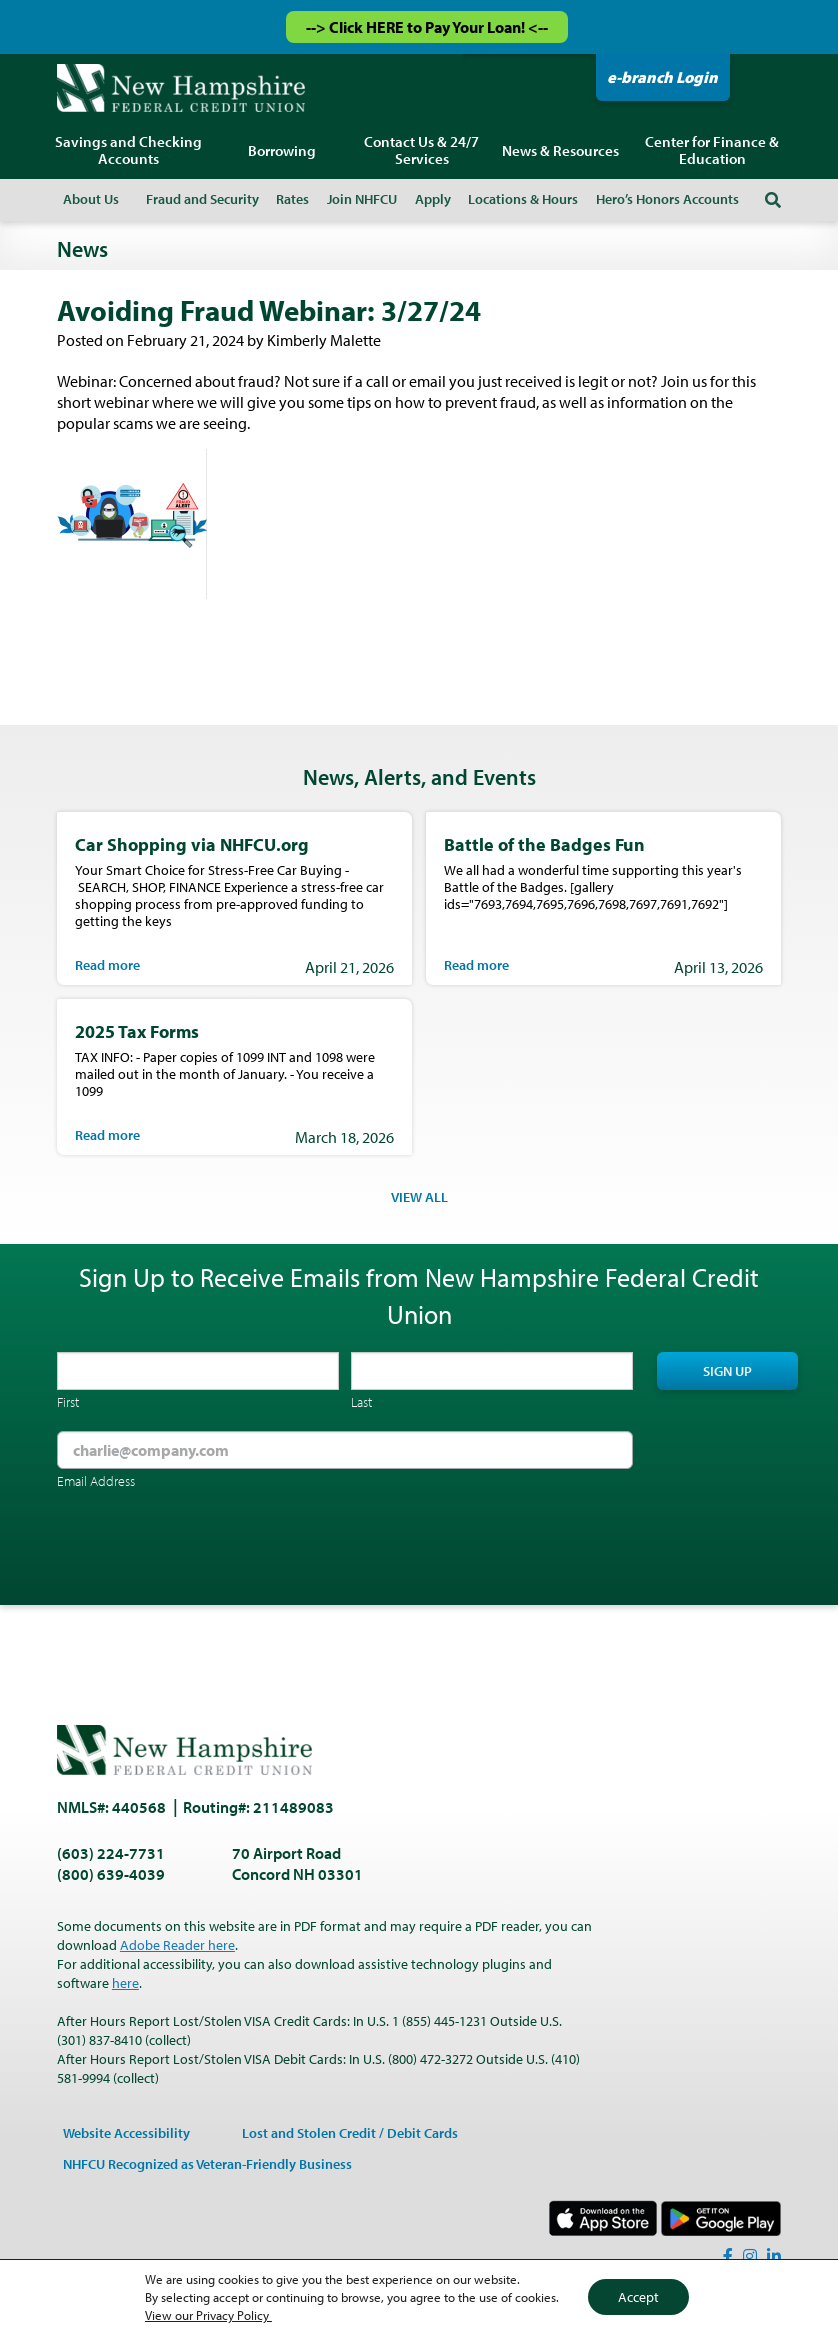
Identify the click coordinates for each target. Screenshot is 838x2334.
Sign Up (727, 1371)
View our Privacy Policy (208, 2315)
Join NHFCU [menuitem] (362, 199)
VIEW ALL (419, 1197)
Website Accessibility (126, 2133)
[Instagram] (750, 2256)
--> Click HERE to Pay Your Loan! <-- (427, 27)
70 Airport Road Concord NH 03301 (297, 1863)
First (68, 1402)
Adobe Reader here (177, 1945)
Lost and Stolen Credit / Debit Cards (350, 2133)
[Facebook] (728, 2256)
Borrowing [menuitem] (282, 150)
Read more (107, 965)
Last (361, 1402)
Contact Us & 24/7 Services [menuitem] (421, 150)
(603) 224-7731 (111, 1853)
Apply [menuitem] (433, 199)
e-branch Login (662, 77)
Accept (638, 2297)
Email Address (96, 1481)
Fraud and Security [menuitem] (202, 199)
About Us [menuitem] (91, 199)
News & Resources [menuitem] (560, 150)
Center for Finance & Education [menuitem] (712, 150)
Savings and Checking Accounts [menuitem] (128, 150)
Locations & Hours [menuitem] (523, 199)
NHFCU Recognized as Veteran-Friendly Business (207, 2164)
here (125, 1983)
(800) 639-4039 (111, 1874)
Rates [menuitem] (292, 199)
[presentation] (209, 1550)
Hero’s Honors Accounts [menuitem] (667, 199)
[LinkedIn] (774, 2256)
